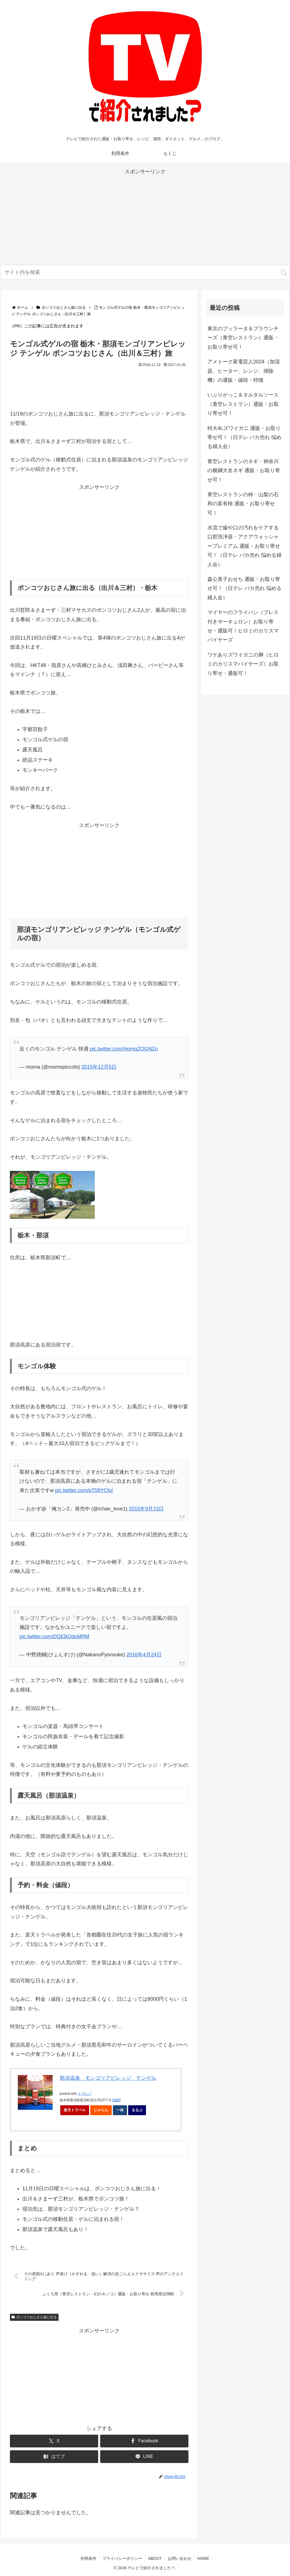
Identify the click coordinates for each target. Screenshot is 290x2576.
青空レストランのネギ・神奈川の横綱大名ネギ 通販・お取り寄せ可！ (243, 471)
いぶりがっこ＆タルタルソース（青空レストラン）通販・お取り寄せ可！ (243, 404)
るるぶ (139, 2111)
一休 (121, 2111)
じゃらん (103, 2111)
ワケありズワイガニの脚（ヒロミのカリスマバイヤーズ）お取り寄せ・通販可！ (243, 664)
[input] (145, 272)
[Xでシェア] (54, 2441)
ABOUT (155, 2558)
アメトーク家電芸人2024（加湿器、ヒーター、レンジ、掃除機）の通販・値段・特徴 (243, 371)
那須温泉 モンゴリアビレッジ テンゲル (108, 2078)
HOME (203, 2558)
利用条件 (88, 2558)
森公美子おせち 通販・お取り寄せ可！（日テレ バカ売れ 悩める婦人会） (244, 588)
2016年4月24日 (144, 1654)
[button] (283, 273)
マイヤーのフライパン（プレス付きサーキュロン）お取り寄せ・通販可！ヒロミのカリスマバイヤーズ (243, 626)
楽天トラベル (75, 2110)
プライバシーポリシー (122, 2558)
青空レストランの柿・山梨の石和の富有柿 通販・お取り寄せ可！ (243, 504)
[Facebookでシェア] (144, 2441)
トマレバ (84, 2094)
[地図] (116, 2100)
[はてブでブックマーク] (54, 2456)
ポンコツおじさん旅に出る (34, 2317)
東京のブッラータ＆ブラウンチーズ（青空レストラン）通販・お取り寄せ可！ (243, 338)
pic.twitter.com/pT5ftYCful (84, 1490)
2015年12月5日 (99, 1067)
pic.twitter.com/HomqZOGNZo (124, 1049)
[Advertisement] (145, 215)
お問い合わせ (180, 2558)
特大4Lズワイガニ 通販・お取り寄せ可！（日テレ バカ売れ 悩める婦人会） (244, 437)
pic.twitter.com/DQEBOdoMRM (54, 1636)
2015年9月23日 (146, 1509)
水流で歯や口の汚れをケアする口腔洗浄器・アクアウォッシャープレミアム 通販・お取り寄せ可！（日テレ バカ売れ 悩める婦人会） (244, 546)
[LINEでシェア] (144, 2456)
